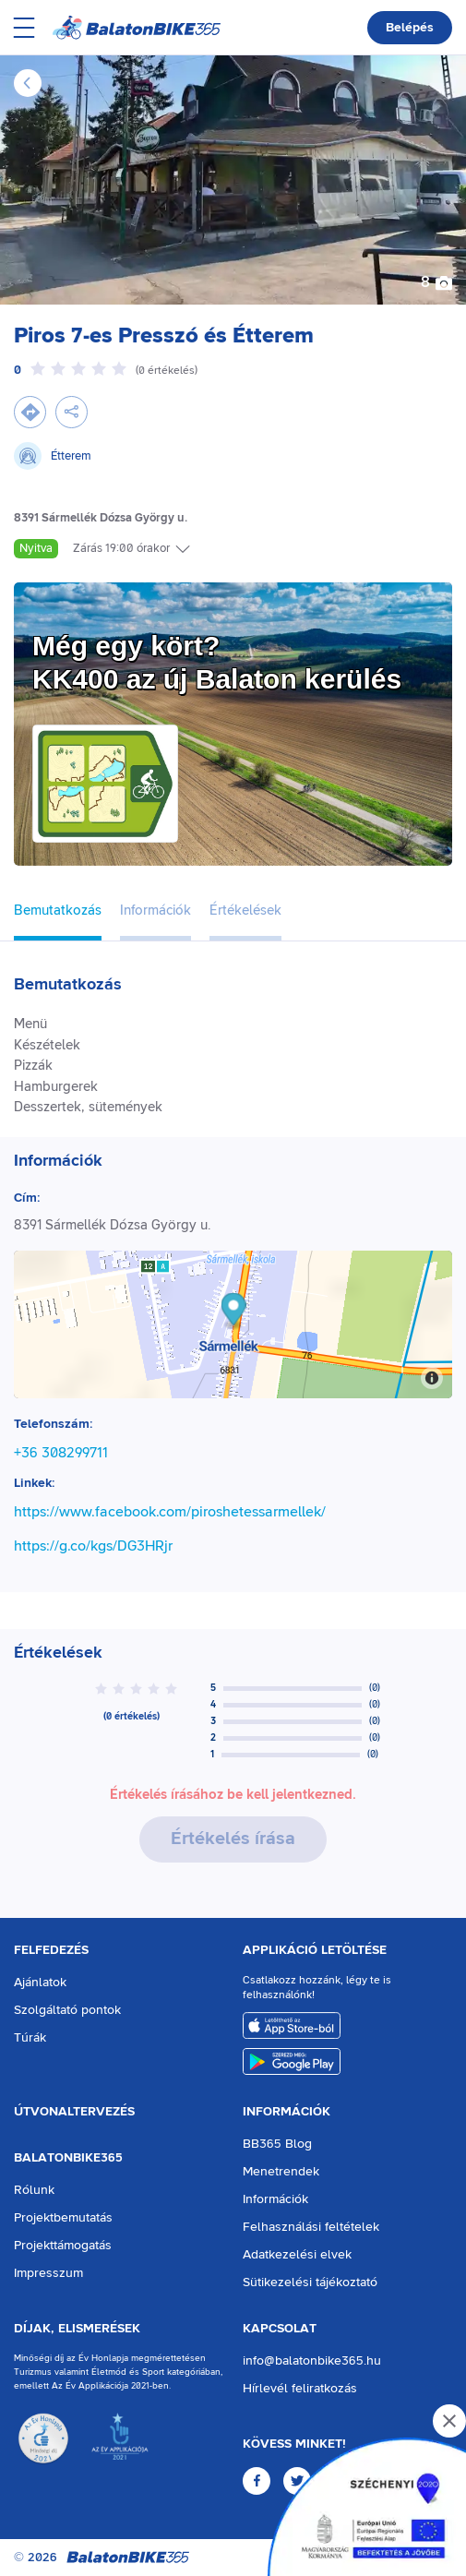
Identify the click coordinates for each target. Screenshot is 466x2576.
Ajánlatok (40, 1982)
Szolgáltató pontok (67, 2010)
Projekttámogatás (63, 2245)
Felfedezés (51, 1950)
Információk (286, 2111)
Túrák (30, 2038)
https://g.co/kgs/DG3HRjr (93, 1546)
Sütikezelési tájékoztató (310, 2282)
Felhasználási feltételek (311, 2227)
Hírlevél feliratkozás (300, 2388)
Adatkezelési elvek (297, 2255)
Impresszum (48, 2273)
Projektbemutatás (63, 2218)
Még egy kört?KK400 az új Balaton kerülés (216, 662)
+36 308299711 (61, 1453)
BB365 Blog (277, 2144)
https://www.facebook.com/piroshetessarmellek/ (170, 1512)
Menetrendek (281, 2171)
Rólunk (34, 2190)
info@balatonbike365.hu (312, 2361)
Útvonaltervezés (74, 2111)
